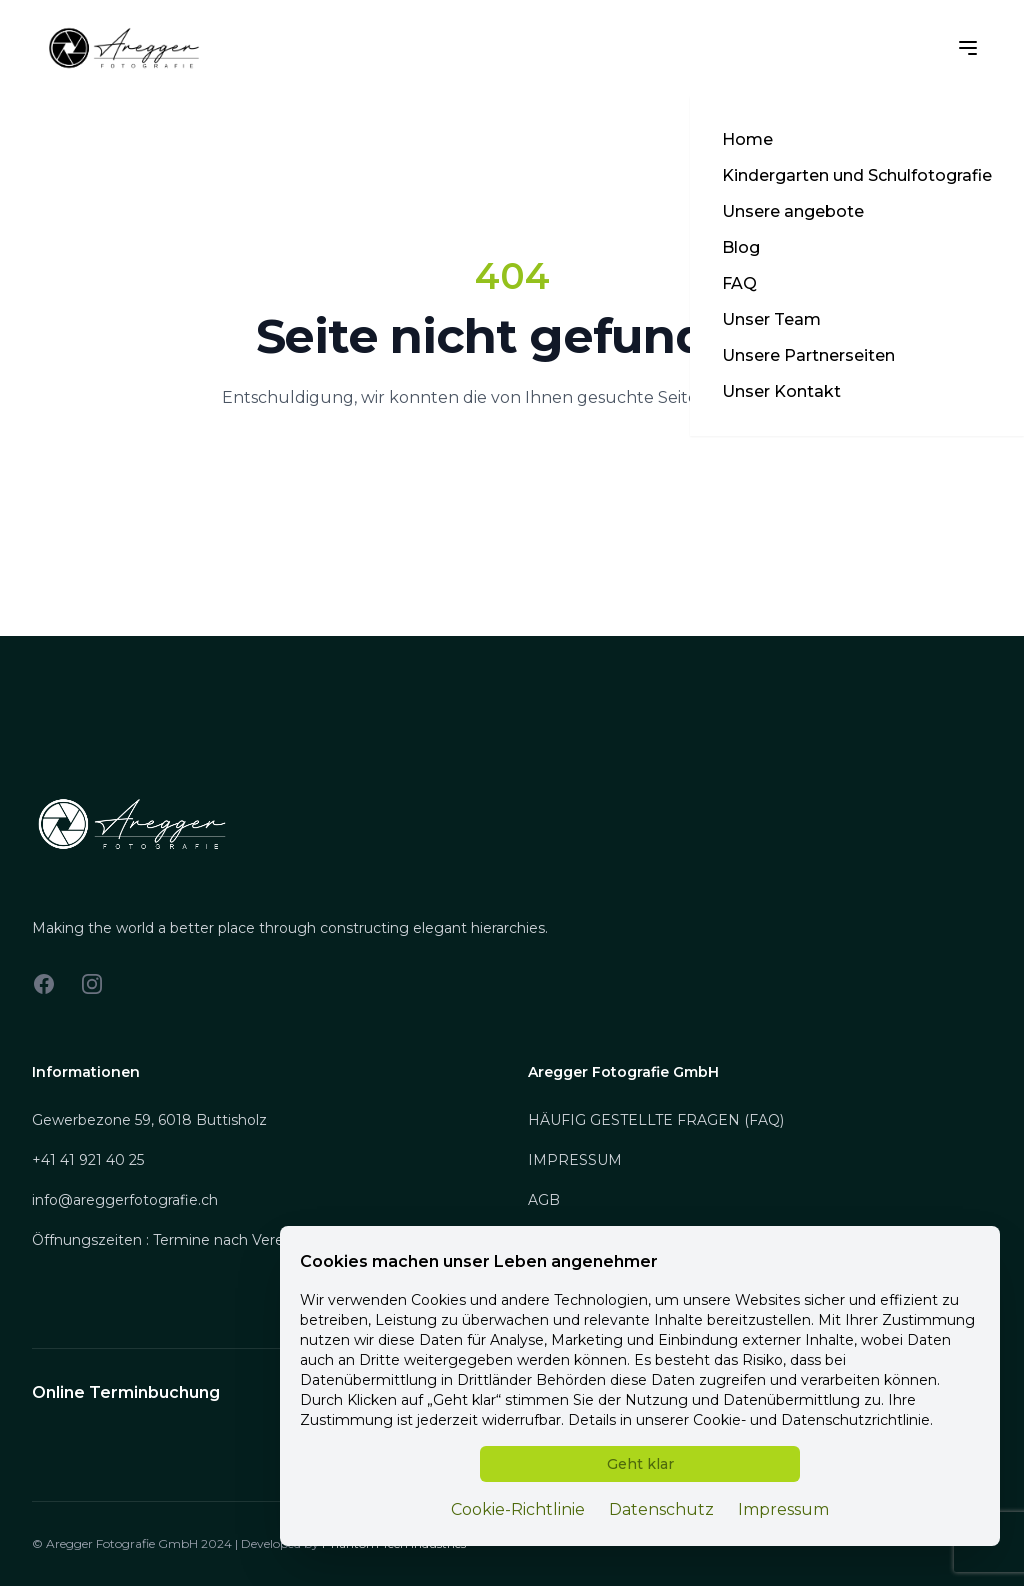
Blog (741, 247)
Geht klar (640, 1464)
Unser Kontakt (781, 391)
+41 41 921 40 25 (88, 1160)
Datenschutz (661, 1509)
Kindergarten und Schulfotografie (857, 175)
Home (747, 139)
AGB (544, 1200)
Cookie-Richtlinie (518, 1509)
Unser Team (771, 319)
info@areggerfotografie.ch (125, 1200)
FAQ (739, 283)
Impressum (783, 1509)
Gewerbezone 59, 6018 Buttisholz (149, 1120)
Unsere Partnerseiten (808, 355)
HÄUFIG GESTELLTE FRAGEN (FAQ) (656, 1120)
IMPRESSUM (575, 1160)
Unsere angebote (793, 211)
